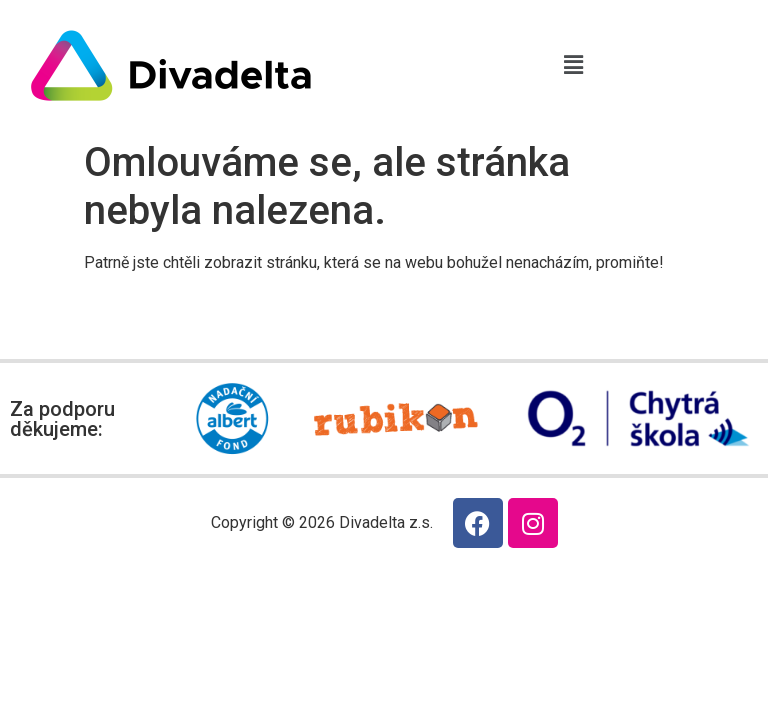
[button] (573, 65)
